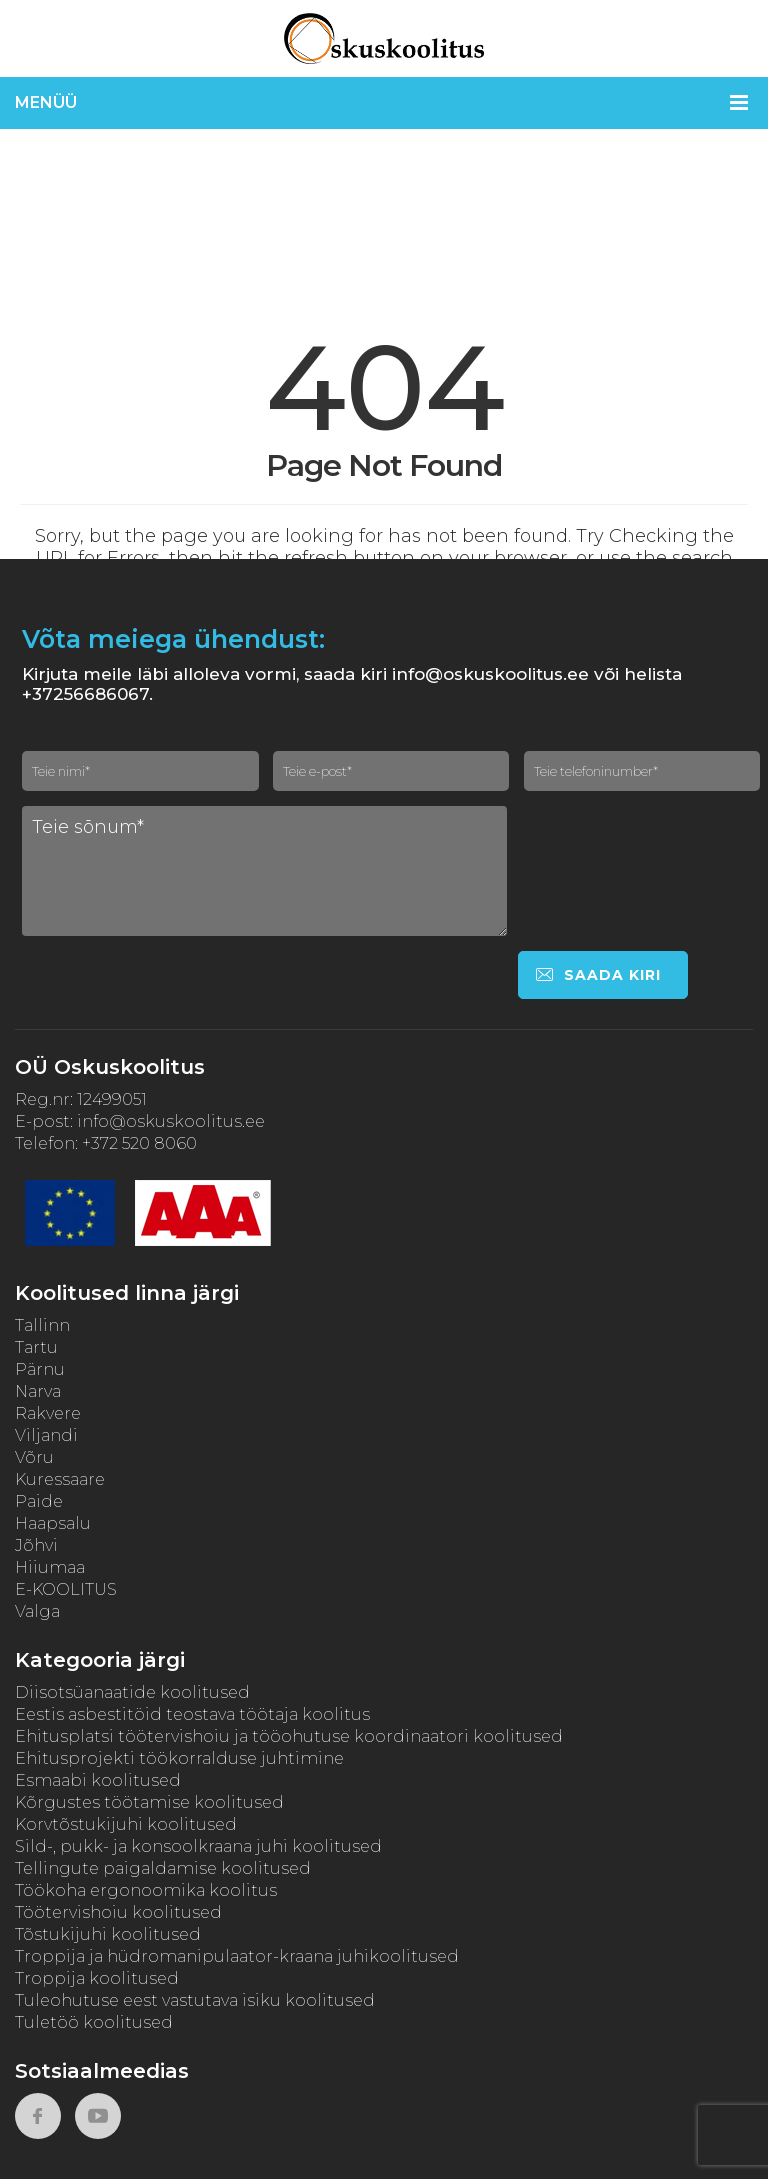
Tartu (36, 1347)
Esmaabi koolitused (98, 1780)
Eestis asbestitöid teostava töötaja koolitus (192, 1714)
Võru (34, 1457)
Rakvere (48, 1413)
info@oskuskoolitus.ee (171, 1121)
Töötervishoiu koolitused (118, 1912)
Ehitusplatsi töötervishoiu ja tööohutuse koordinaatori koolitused (289, 1736)
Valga (37, 1611)
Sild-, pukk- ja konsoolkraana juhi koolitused (198, 1846)
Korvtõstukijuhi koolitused (126, 1824)
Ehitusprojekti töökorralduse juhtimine (179, 1758)
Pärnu (40, 1369)
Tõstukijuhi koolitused (108, 1934)
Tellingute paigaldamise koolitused (163, 1868)
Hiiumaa (50, 1567)
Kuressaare (60, 1479)
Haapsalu (53, 1523)
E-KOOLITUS (66, 1589)
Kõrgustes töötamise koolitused (149, 1802)
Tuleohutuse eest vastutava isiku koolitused (195, 2000)
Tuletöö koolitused (94, 2022)
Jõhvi (36, 1545)
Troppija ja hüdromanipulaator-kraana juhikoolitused (237, 1956)
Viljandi (46, 1435)
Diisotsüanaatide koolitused (132, 1692)
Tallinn (42, 1325)
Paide (39, 1501)
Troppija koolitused (97, 1978)
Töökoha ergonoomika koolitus (146, 1890)
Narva (38, 1391)
